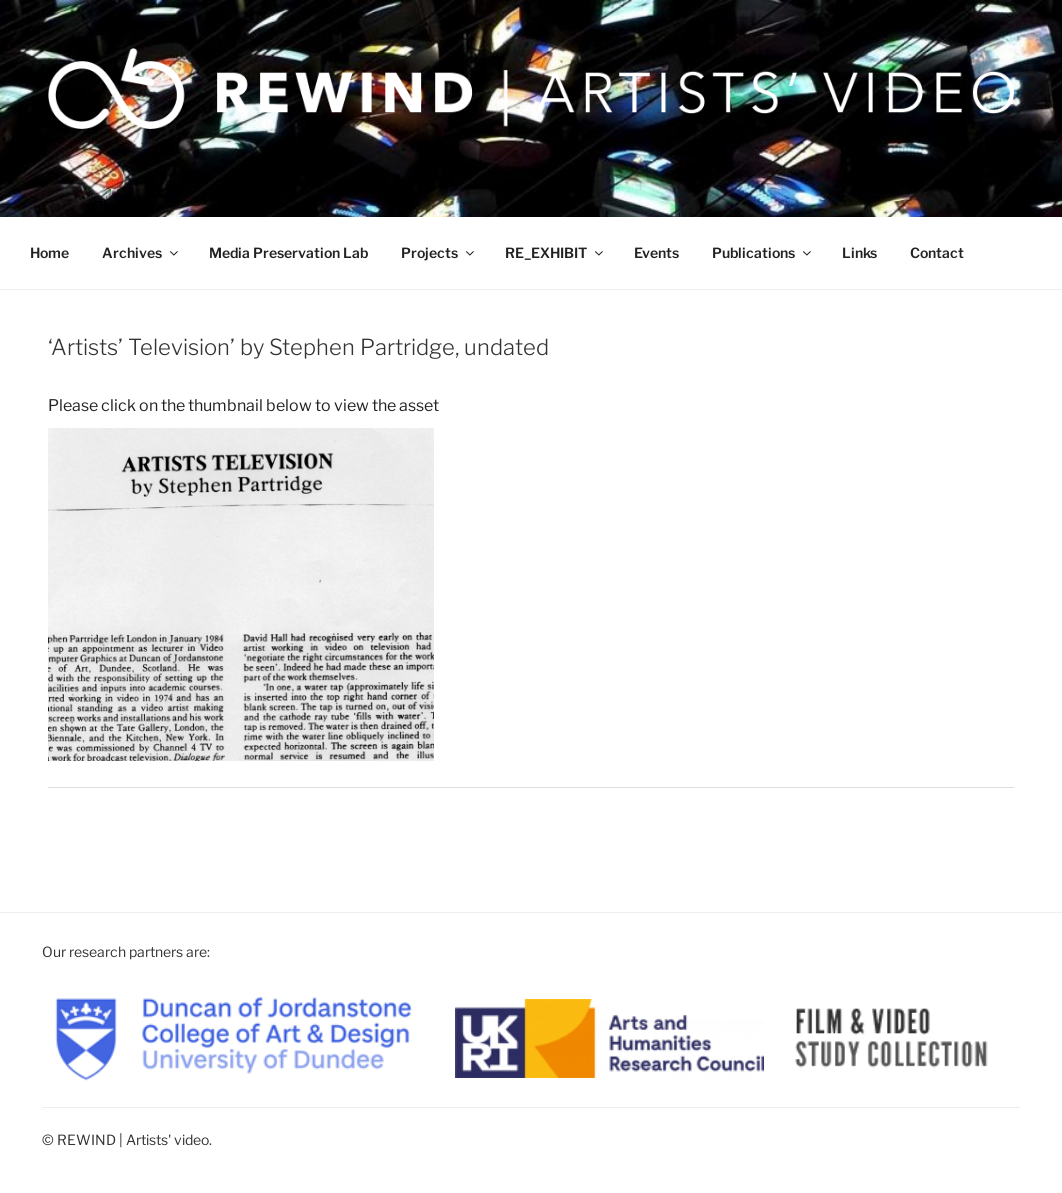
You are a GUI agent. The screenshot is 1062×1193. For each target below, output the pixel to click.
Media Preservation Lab (288, 252)
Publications (763, 252)
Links (859, 252)
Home (49, 252)
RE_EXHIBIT (555, 252)
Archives (141, 252)
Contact (937, 252)
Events (656, 252)
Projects (439, 252)
